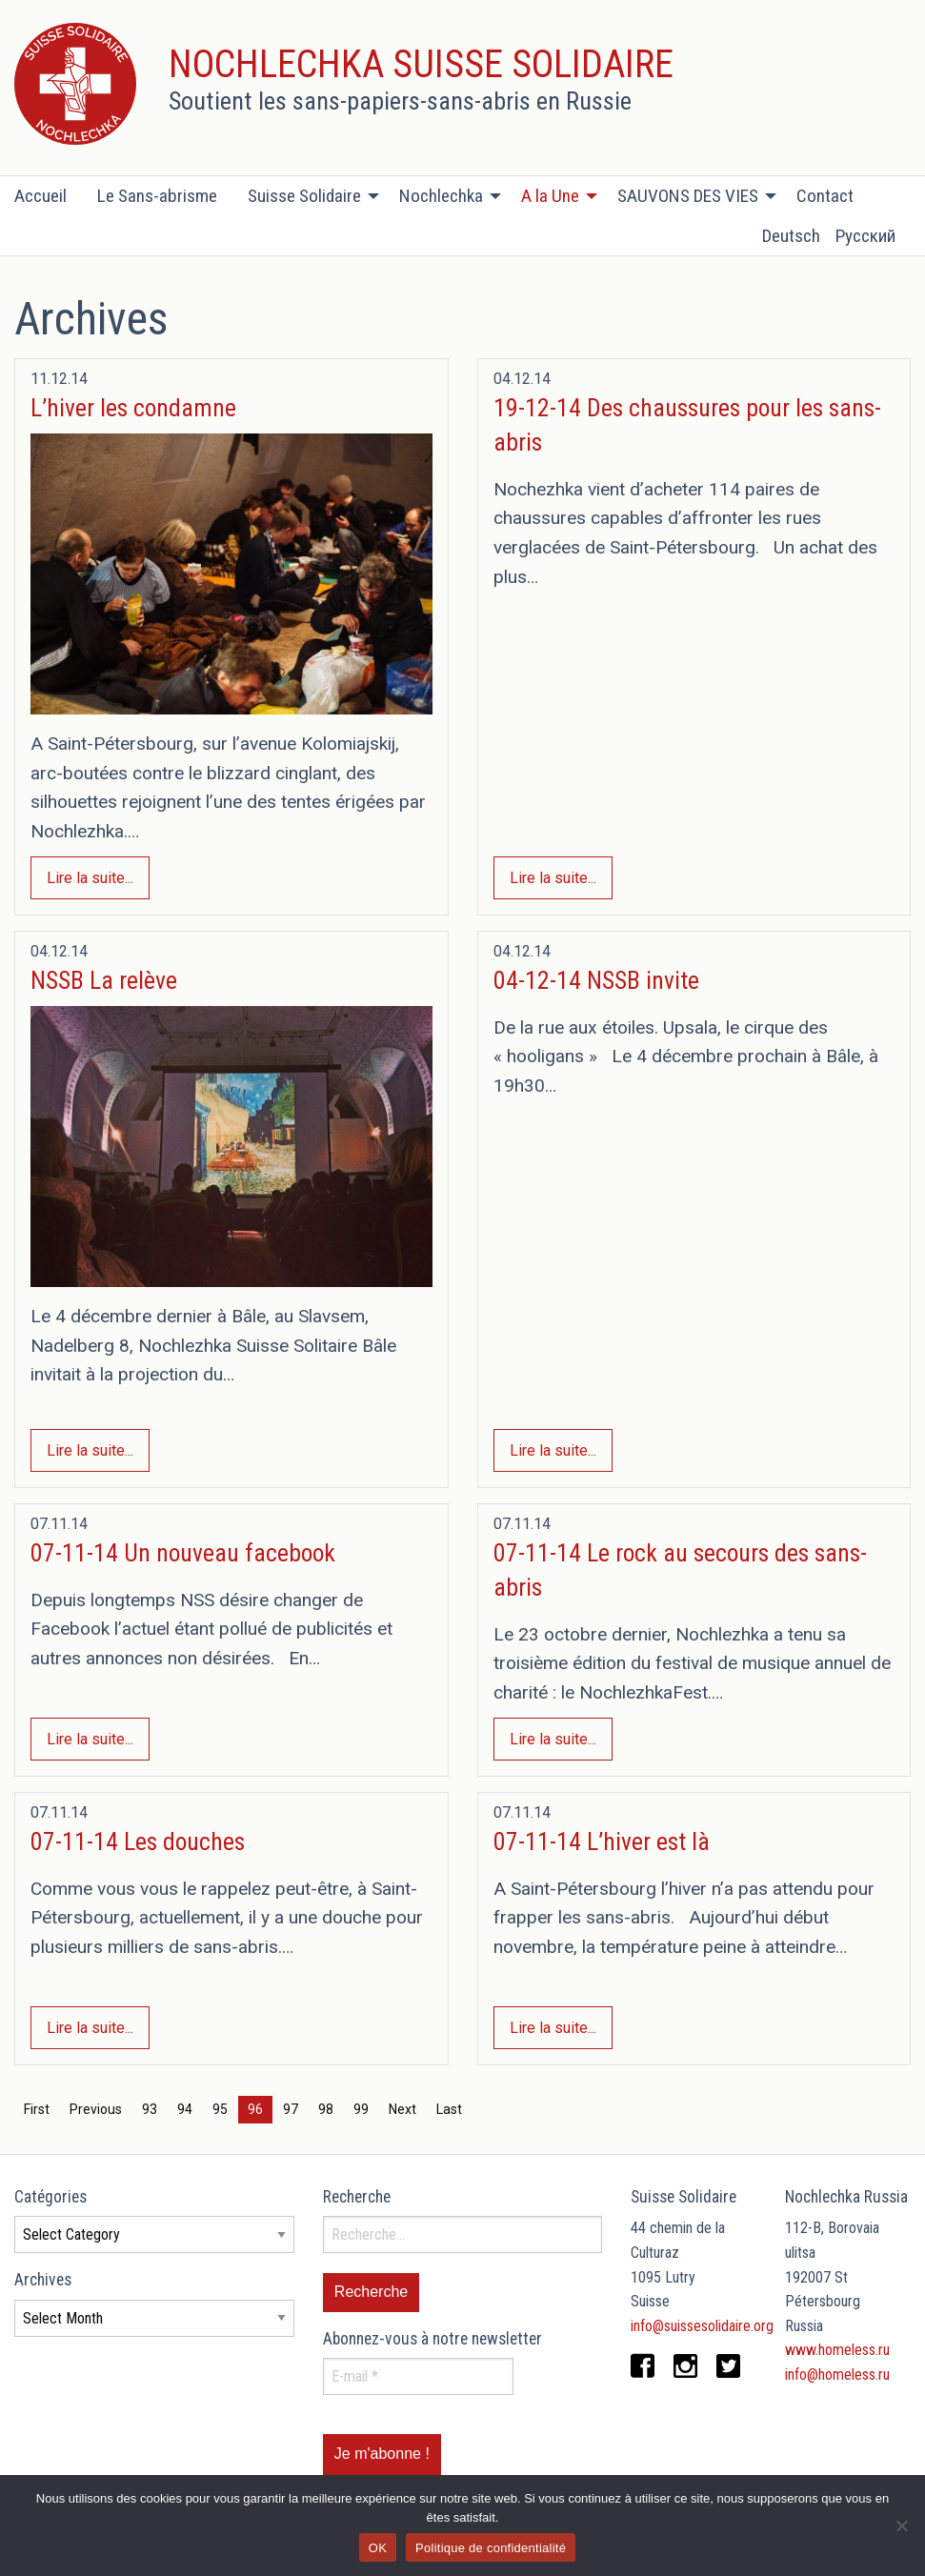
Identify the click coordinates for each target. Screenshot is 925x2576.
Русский (865, 236)
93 (149, 2109)
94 (184, 2109)
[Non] (901, 2525)
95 (220, 2109)
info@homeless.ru (837, 2374)
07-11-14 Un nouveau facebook (182, 1553)
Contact (825, 196)
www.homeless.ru (837, 2350)
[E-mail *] (418, 2376)
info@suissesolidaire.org (702, 2326)
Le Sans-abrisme (157, 196)
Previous (96, 2109)
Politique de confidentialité (490, 2548)
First (37, 2109)
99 (361, 2109)
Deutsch (791, 236)
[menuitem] (48, 196)
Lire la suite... (90, 878)
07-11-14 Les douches (137, 1841)
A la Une (550, 196)
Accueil (40, 196)
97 (290, 2109)
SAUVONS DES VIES (687, 196)
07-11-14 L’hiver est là (601, 1841)
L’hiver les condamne (133, 407)
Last (449, 2109)
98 (325, 2109)
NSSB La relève (103, 980)
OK (378, 2548)
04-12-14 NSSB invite (596, 980)
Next (402, 2109)
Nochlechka (441, 196)
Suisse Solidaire (304, 196)
